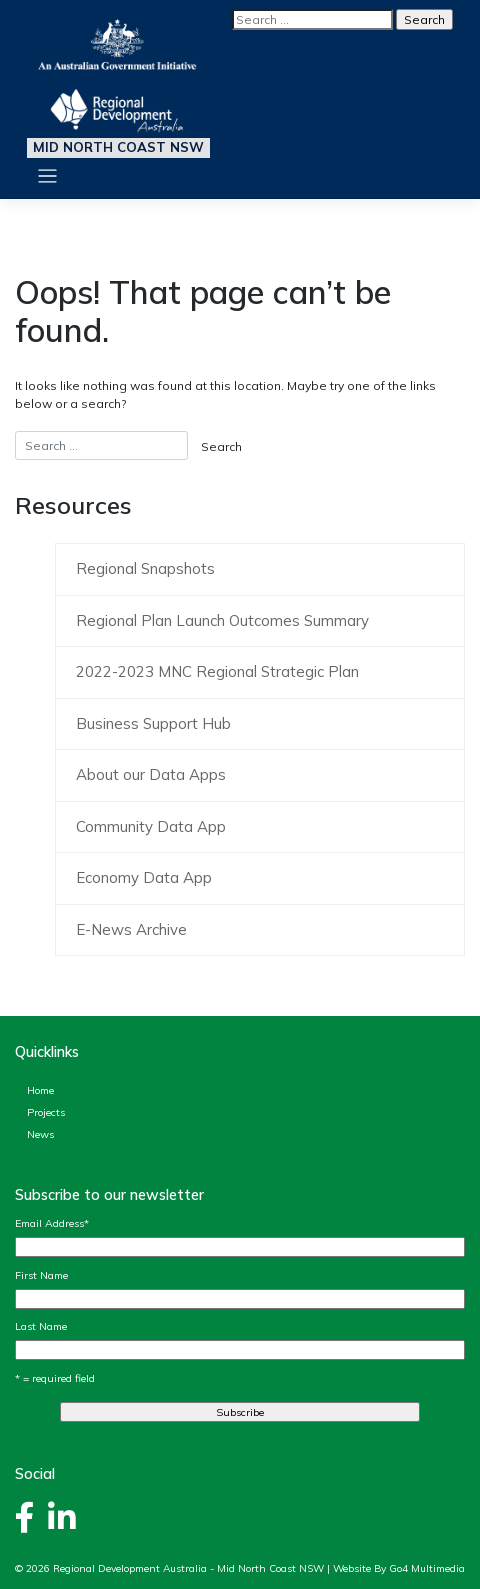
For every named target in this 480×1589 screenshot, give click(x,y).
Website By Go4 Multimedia (399, 1568)
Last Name (41, 1326)
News (40, 1134)
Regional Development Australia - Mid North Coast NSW (188, 1568)
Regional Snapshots (145, 568)
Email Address (52, 1223)
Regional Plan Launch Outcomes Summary (222, 620)
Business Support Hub (153, 723)
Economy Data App (144, 877)
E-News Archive (131, 929)
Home (40, 1090)
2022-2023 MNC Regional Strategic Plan (217, 671)
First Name (41, 1275)
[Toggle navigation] (47, 176)
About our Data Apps (151, 774)
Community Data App (151, 826)
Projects (46, 1112)
